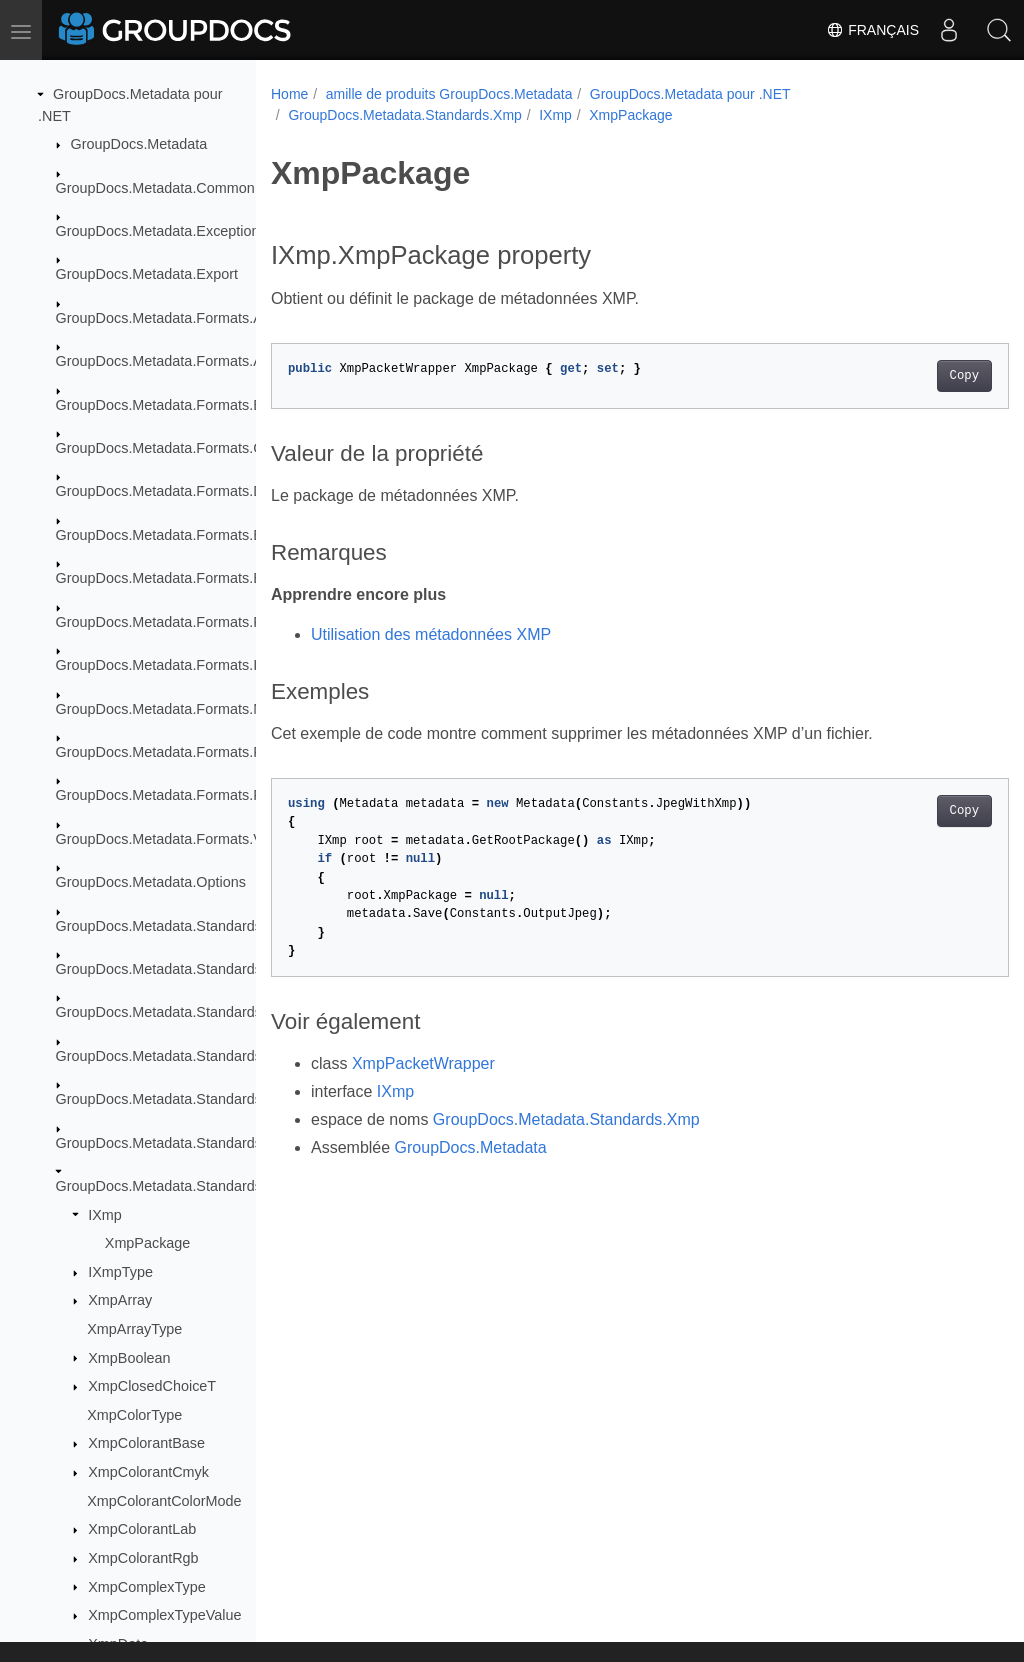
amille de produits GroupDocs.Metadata (449, 94)
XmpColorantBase (146, 1443)
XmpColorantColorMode (164, 1501)
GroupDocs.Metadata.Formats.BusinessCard (199, 405)
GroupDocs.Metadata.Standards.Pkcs (177, 1099)
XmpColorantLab (142, 1529)
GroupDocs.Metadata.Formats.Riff (165, 795)
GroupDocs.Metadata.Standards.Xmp (176, 1186)
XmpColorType (134, 1415)
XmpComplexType (147, 1587)
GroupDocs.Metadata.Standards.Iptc (173, 1056)
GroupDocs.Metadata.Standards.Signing (185, 1143)
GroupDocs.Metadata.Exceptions (161, 231)
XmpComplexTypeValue (164, 1615)
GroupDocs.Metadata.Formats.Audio (173, 361)
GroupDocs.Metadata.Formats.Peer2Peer (189, 752)
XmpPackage (148, 1243)
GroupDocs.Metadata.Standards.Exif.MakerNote (210, 1012)
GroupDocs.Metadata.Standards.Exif (173, 969)
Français (872, 30)
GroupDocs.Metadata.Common (155, 188)
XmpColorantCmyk (148, 1472)
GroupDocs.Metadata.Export (147, 274)
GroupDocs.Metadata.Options (151, 882)
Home (289, 94)
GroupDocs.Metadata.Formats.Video (173, 839)
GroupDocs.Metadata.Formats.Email (173, 578)
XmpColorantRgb (143, 1558)
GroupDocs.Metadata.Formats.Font (169, 622)
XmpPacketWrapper (423, 1063)
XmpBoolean (129, 1358)
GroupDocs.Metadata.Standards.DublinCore (197, 926)
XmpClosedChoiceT (152, 1386)
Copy (912, 376)
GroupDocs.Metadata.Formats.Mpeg (173, 709)
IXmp (105, 1215)
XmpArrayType (134, 1329)
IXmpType (120, 1272)
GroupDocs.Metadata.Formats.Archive (179, 318)
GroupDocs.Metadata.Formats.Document (187, 491)
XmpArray (120, 1300)
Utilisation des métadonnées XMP (431, 634)
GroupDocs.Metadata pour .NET (690, 94)
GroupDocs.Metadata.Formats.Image (175, 665)
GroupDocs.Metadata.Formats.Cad (168, 448)
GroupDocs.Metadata (139, 144)
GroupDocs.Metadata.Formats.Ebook (175, 535)
